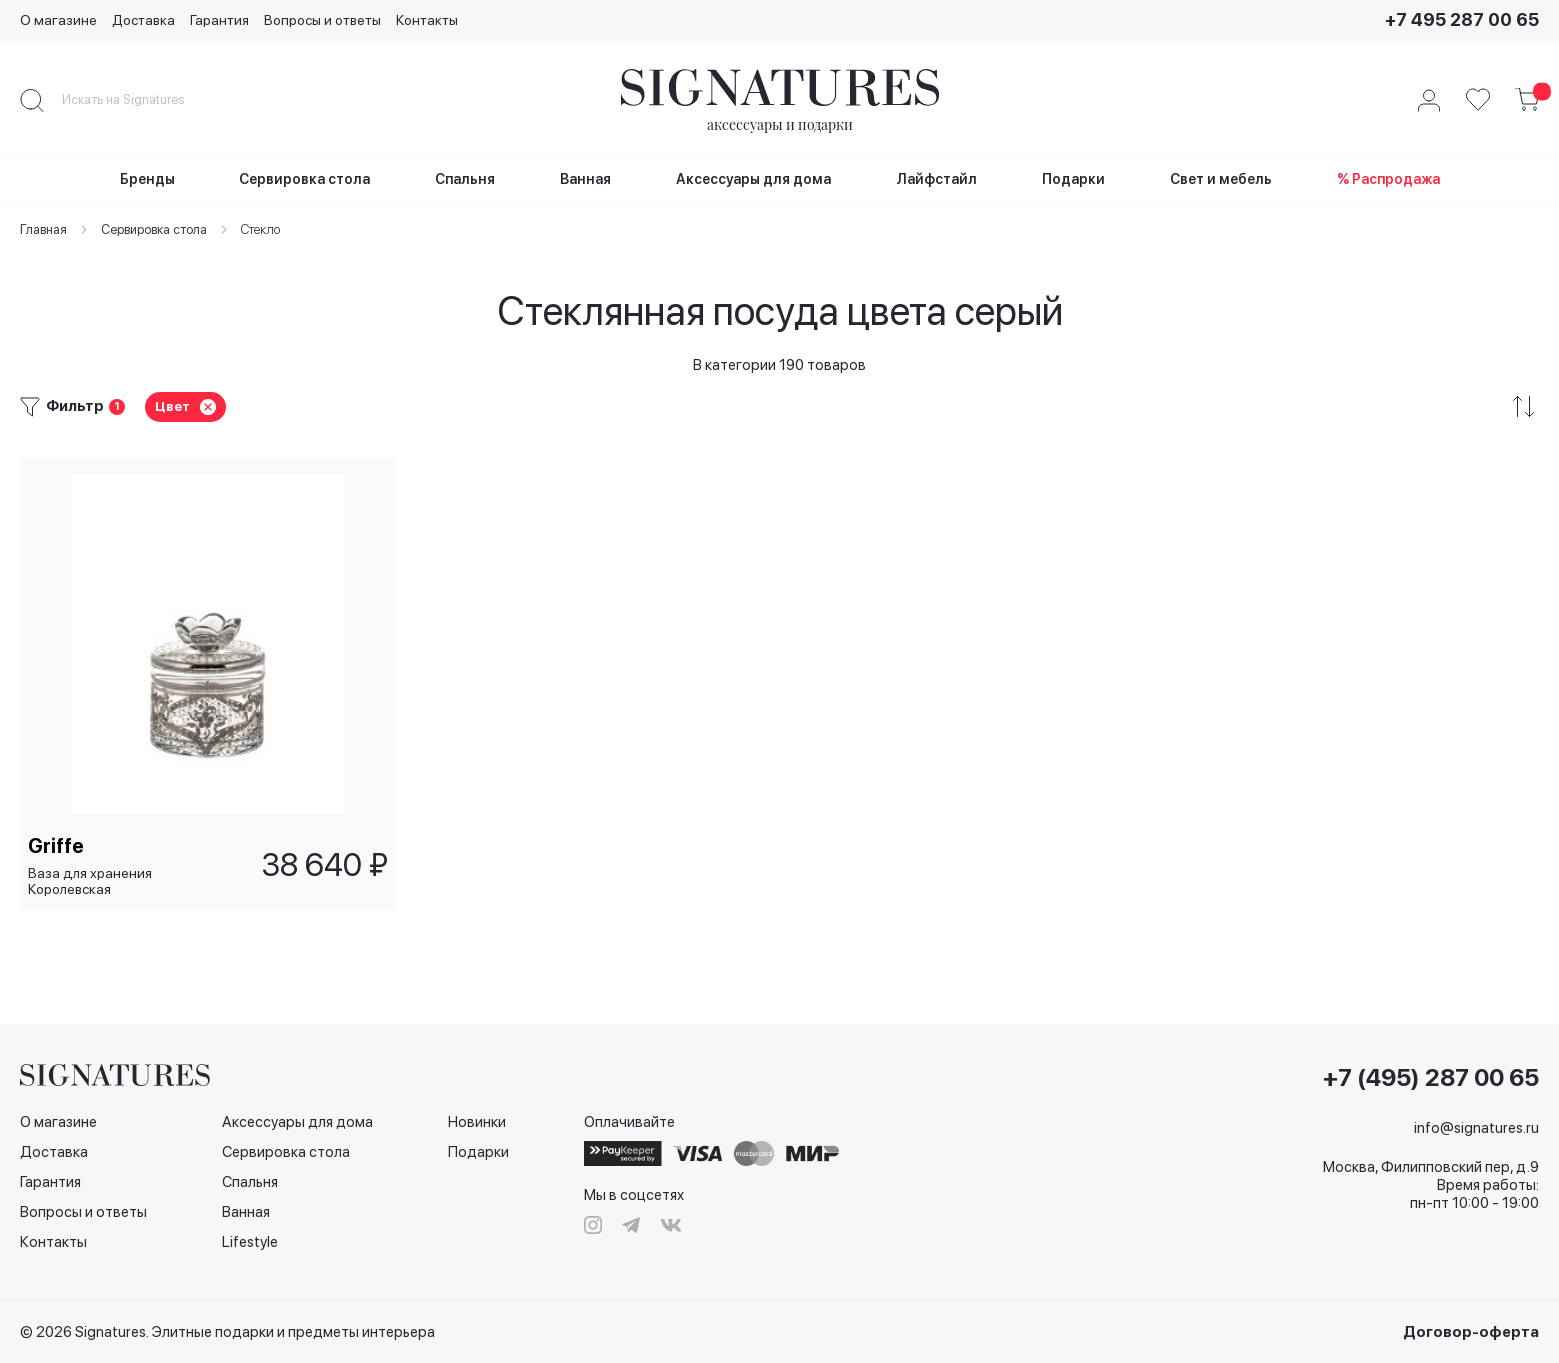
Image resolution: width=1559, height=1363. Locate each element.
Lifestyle (250, 1242)
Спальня (250, 1182)
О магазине (58, 20)
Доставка (143, 20)
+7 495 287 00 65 (1462, 19)
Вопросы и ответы (322, 20)
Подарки (478, 1152)
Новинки (477, 1122)
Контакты (427, 20)
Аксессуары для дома (297, 1122)
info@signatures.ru (1476, 1128)
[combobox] (140, 100)
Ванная (246, 1212)
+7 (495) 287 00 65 (1431, 1078)
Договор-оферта (1471, 1332)
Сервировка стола (286, 1152)
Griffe (58, 844)
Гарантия (219, 20)
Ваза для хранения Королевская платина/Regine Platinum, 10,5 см (111, 879)
